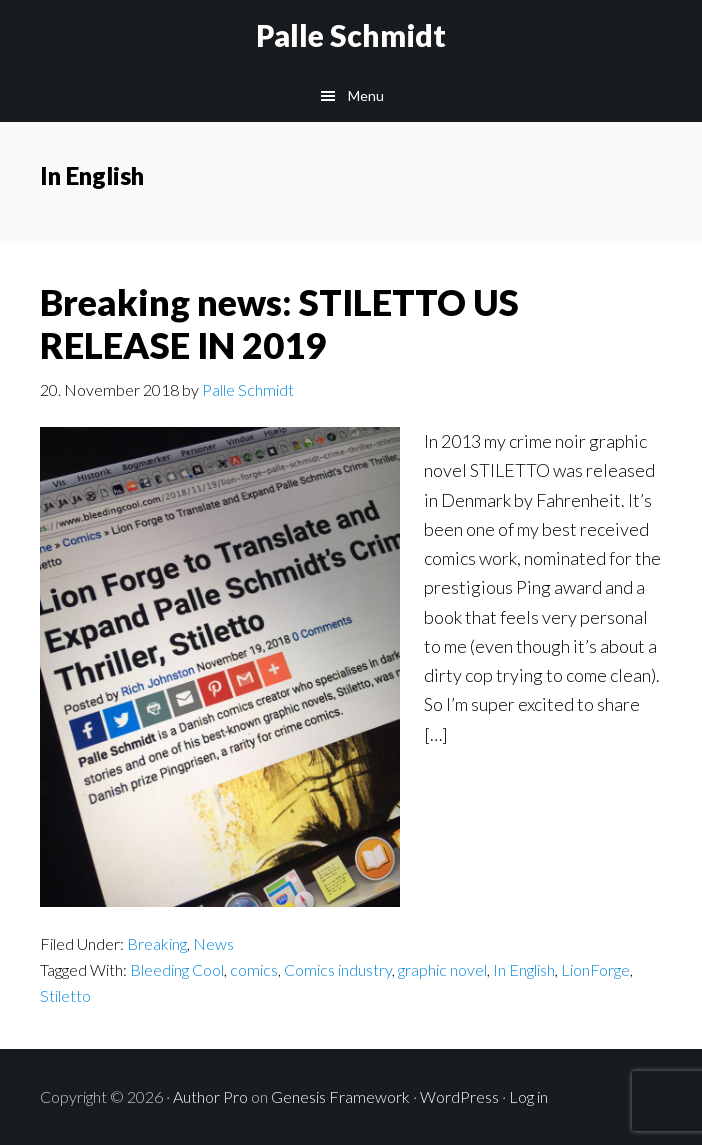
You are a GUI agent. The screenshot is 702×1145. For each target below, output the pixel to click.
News (213, 943)
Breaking (157, 943)
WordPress (459, 1096)
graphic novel (442, 969)
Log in (528, 1096)
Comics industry (338, 969)
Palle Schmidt (351, 35)
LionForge (595, 969)
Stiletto (65, 995)
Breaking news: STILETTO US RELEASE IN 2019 (279, 323)
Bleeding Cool (177, 969)
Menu (366, 95)
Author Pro (210, 1096)
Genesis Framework (340, 1096)
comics (254, 969)
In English (524, 969)
